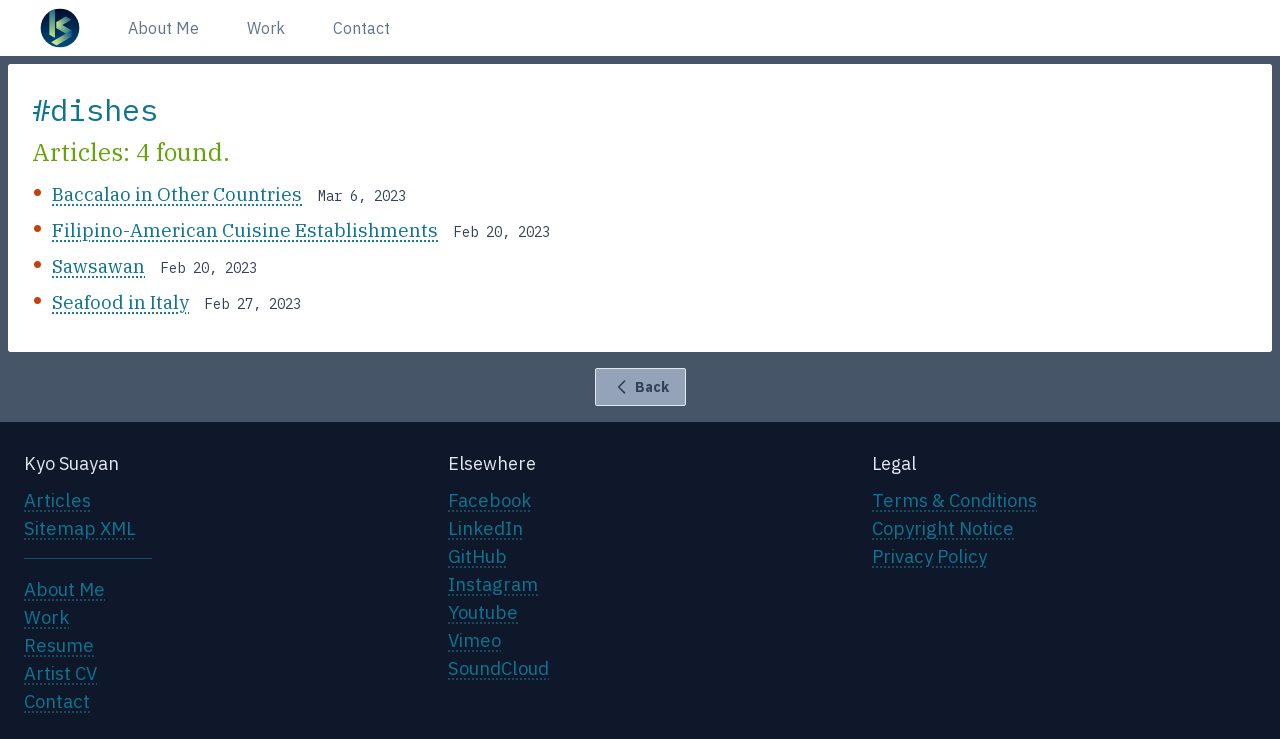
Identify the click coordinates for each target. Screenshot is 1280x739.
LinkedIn (485, 528)
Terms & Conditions (954, 500)
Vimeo (474, 640)
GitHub (477, 556)
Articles (57, 500)
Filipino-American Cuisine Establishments (245, 230)
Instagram (493, 584)
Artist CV (60, 673)
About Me (163, 28)
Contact (361, 28)
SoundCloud (498, 668)
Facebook (489, 500)
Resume (59, 645)
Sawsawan (98, 266)
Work (266, 28)
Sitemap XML (80, 528)
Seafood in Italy (120, 302)
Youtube (483, 612)
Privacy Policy (929, 556)
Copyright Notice (943, 528)
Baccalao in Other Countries (177, 194)
